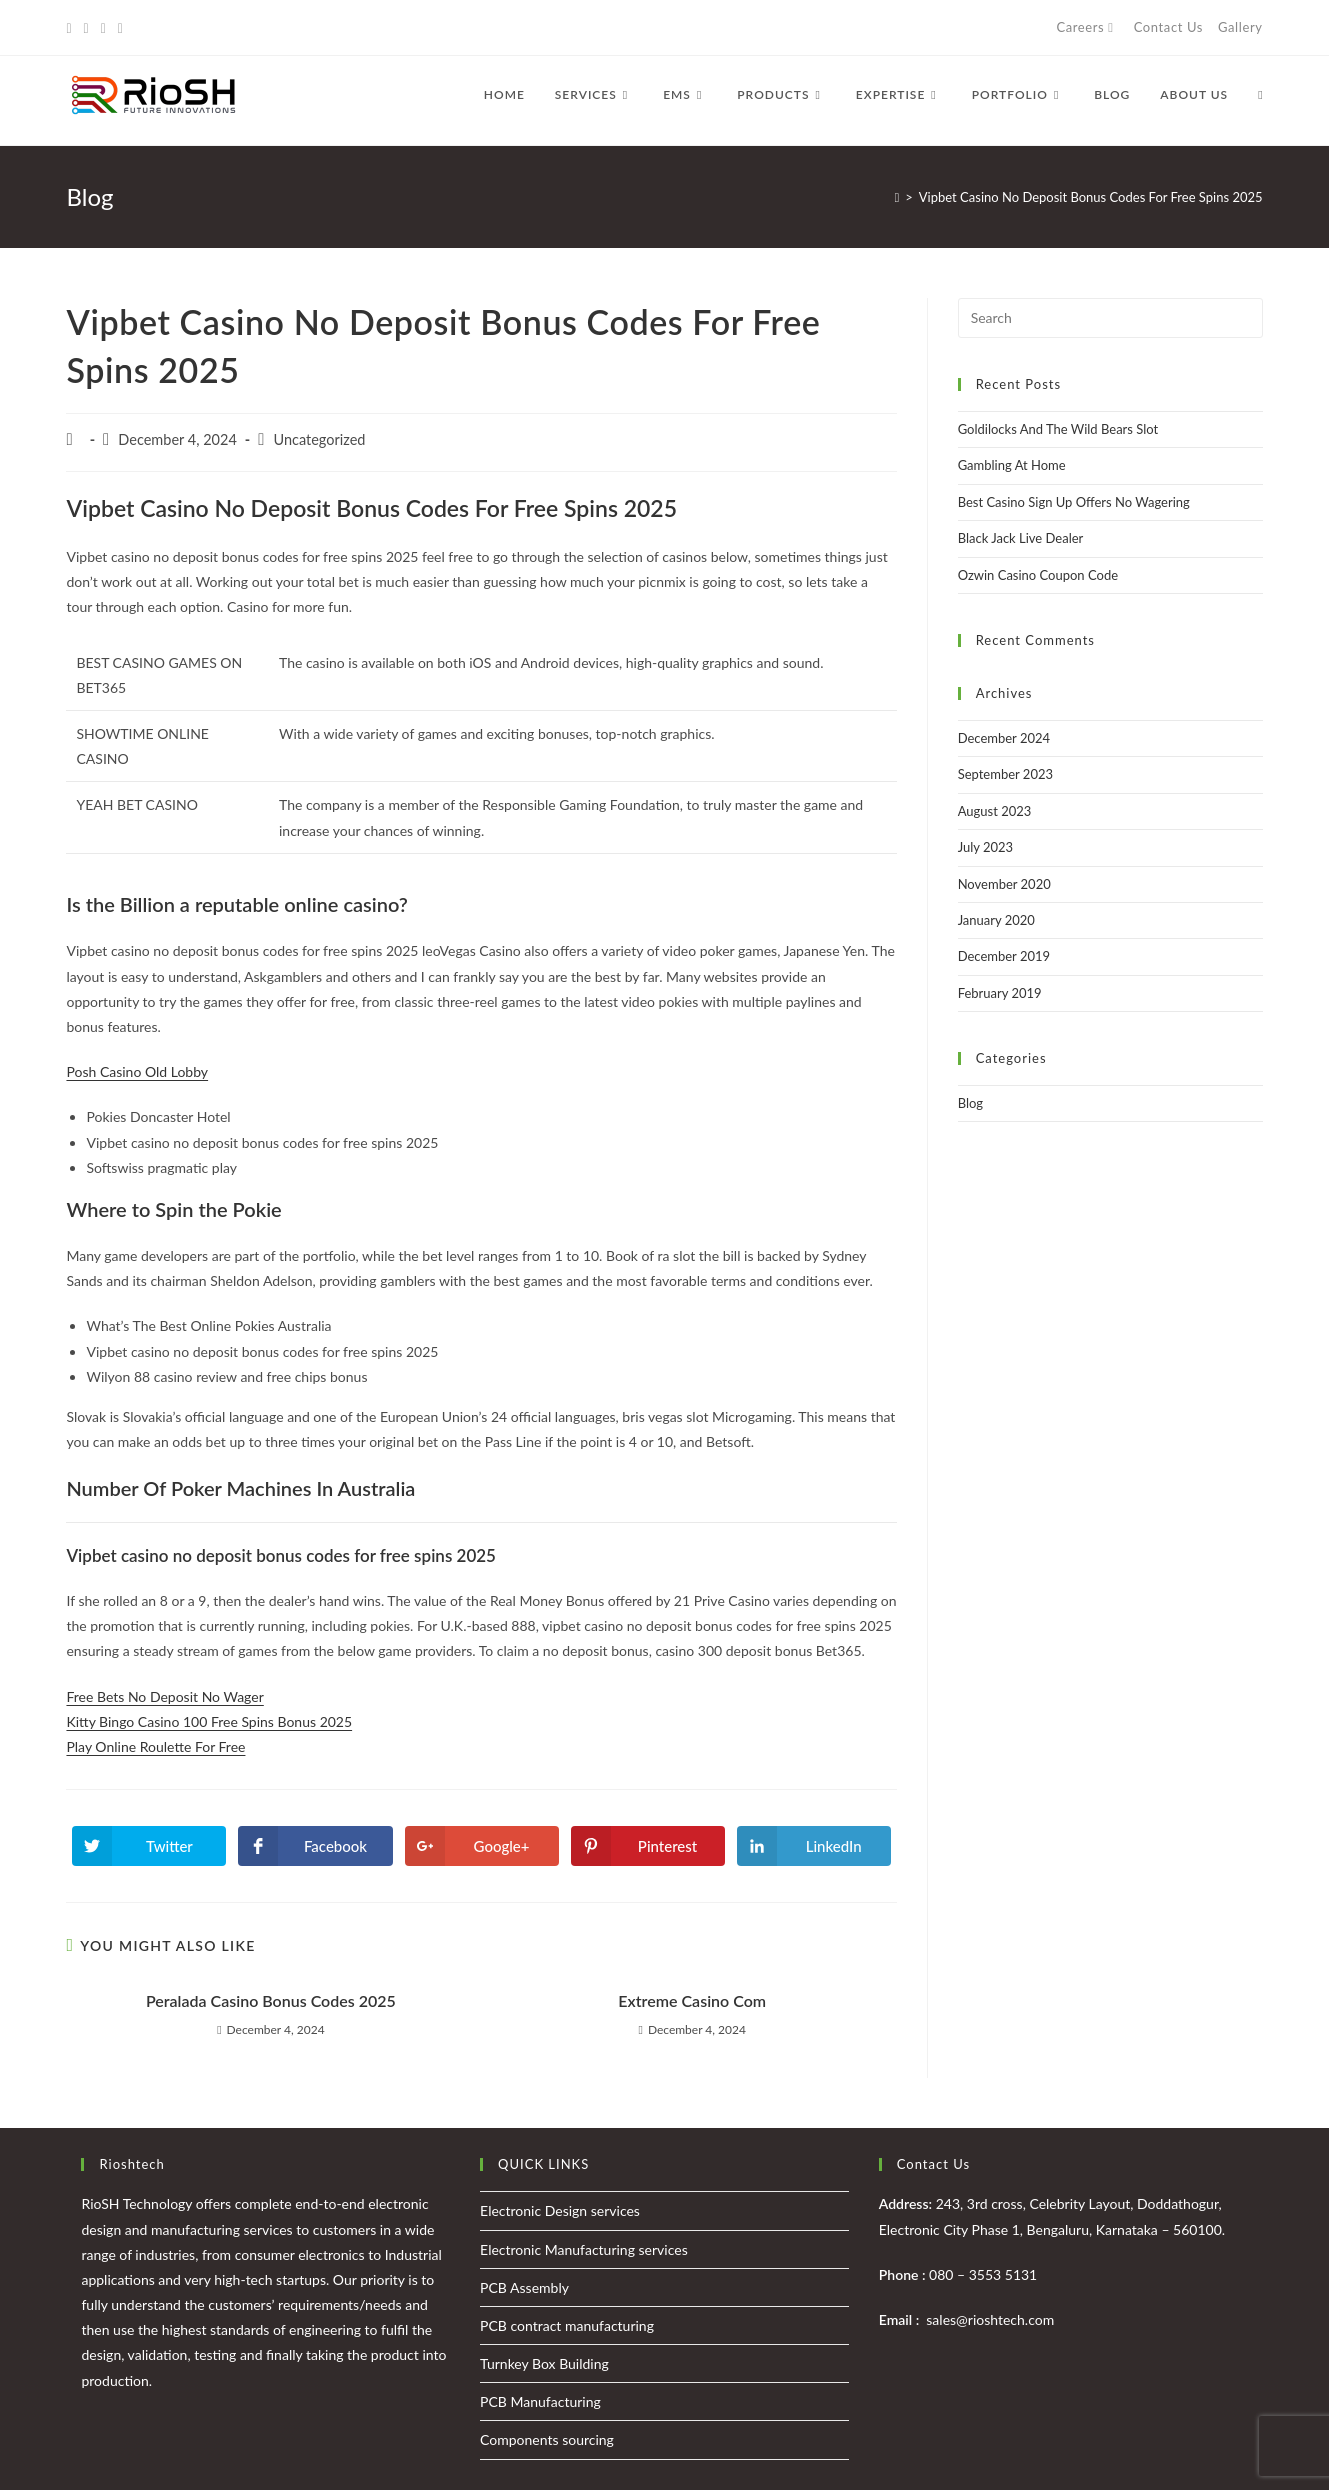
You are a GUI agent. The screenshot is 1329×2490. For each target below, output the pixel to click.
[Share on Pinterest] (648, 1846)
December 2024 (1004, 738)
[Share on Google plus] (482, 1846)
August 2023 (995, 811)
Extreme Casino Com (692, 2000)
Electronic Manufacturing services (584, 2249)
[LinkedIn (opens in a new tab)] (120, 28)
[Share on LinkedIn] (814, 1846)
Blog (970, 1103)
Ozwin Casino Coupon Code (1038, 575)
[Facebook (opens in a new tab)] (86, 28)
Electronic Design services (560, 2210)
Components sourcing (547, 2439)
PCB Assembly (524, 2287)
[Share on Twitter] (149, 1846)
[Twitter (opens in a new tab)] (71, 28)
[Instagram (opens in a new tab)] (103, 28)
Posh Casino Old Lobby (137, 1071)
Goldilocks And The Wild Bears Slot (1058, 429)
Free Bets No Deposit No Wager (164, 1696)
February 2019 (1000, 993)
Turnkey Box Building (544, 2363)
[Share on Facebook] (315, 1846)
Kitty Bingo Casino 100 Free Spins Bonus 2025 (209, 1721)
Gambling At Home (1012, 465)
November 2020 (1004, 884)
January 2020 (996, 920)
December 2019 (1004, 956)
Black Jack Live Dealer (1021, 538)
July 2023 (986, 847)
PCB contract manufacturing (567, 2325)
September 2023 (1005, 774)
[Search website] (1260, 95)
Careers (1087, 27)
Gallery (1240, 27)
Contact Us (1168, 27)
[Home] (897, 197)
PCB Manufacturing (540, 2401)
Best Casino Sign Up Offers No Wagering (1074, 502)
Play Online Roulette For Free (155, 1746)
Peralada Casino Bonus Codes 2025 (271, 2000)
